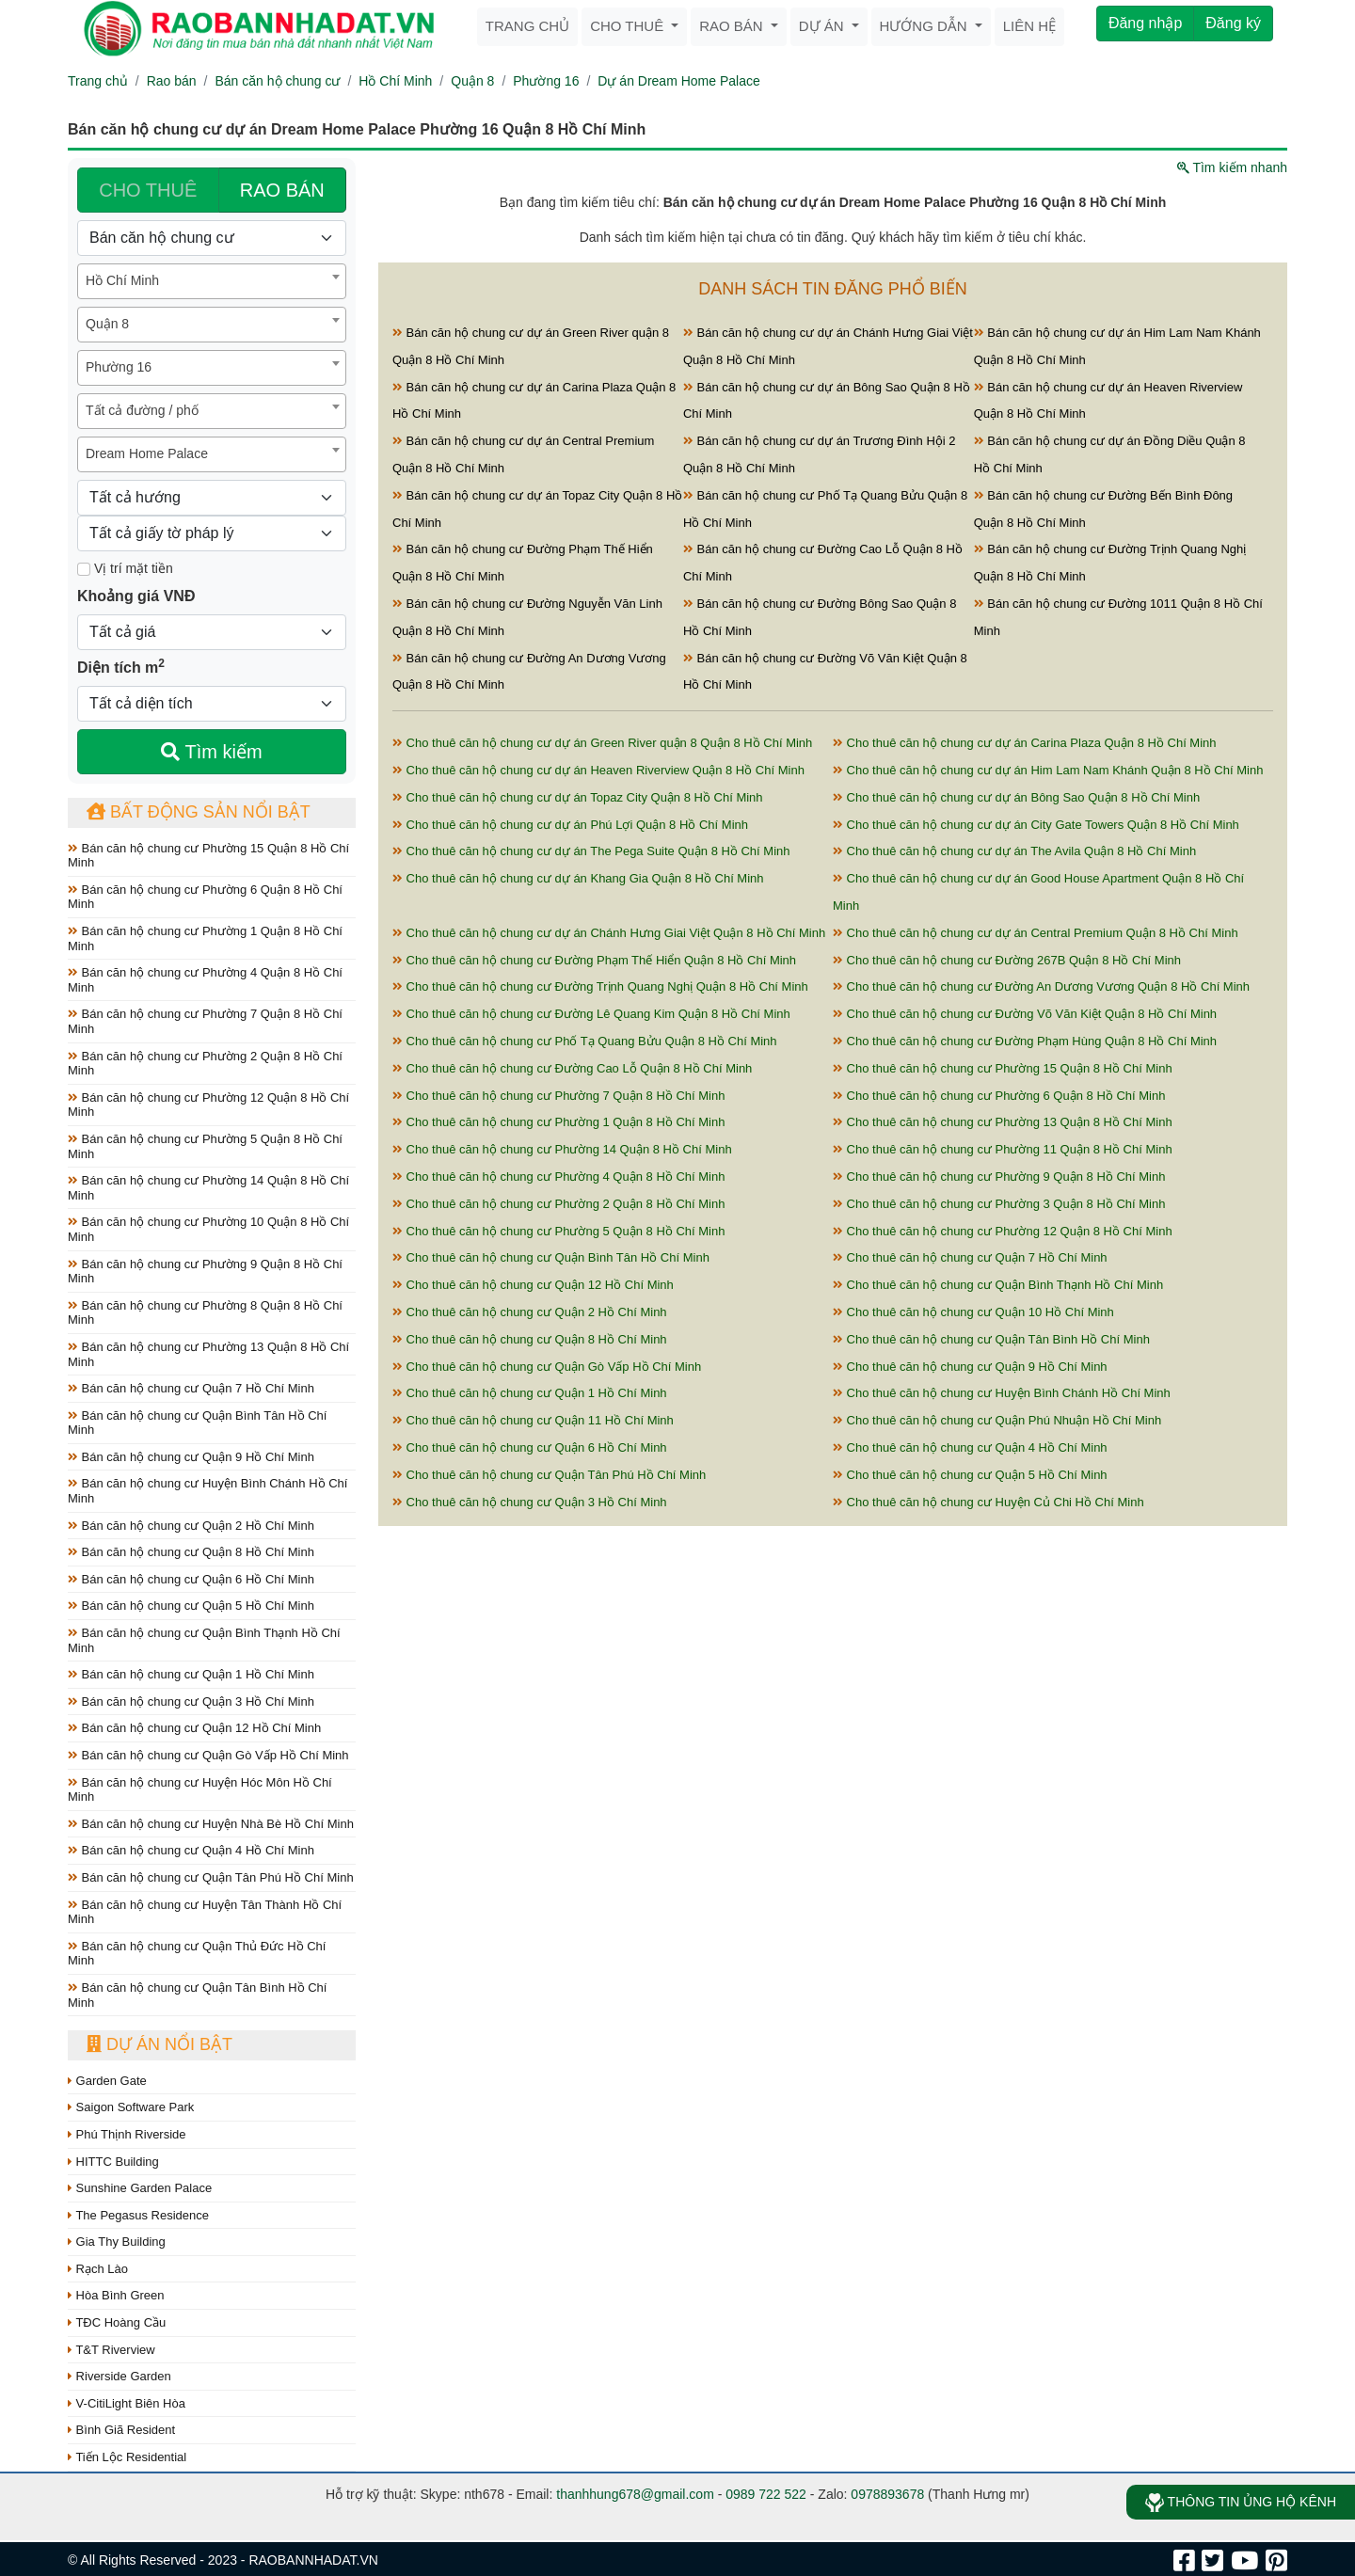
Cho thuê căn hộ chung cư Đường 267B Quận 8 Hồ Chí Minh (1007, 960)
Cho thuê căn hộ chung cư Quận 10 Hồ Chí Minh (973, 1312)
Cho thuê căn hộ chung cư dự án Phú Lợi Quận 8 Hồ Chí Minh (570, 825)
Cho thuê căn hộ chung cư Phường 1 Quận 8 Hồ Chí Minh (558, 1122)
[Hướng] (211, 498)
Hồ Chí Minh (395, 80)
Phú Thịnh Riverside (127, 2134)
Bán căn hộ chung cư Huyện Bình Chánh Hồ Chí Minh (207, 1490)
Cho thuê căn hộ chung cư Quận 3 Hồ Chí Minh (529, 1502)
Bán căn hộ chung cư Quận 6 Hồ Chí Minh (191, 1579)
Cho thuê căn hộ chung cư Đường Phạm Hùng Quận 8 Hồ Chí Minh (1025, 1041)
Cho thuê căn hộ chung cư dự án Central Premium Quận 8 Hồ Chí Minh (1035, 933)
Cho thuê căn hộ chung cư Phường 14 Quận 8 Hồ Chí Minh (562, 1149)
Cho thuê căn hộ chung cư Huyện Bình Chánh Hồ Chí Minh (1002, 1393)
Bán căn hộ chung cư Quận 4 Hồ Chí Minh (191, 1850)
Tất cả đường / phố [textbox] (142, 410)
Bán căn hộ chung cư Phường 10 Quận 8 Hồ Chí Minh (208, 1229)
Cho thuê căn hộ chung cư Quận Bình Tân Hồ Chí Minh (550, 1257)
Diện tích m (121, 666)
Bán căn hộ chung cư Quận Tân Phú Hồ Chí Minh (211, 1877)
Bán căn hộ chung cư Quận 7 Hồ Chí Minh (191, 1388)
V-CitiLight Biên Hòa (126, 2403)
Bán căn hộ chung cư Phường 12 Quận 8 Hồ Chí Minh (208, 1105)
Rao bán (733, 26)
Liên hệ (1029, 26)
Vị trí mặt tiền (125, 568)
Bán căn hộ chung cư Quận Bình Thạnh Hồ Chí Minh (204, 1640)
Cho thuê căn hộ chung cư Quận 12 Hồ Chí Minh (533, 1285)
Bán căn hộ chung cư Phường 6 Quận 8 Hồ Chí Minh (205, 897)
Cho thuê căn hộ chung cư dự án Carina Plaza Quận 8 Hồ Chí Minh (1025, 743)
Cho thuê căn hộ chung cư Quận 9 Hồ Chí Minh (970, 1367)
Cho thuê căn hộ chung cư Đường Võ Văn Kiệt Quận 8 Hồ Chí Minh (1025, 1014)
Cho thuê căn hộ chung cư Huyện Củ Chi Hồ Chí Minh (988, 1502)
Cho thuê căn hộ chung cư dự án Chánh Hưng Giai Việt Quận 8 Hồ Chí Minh (608, 933)
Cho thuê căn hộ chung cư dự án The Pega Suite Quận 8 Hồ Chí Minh (591, 851)
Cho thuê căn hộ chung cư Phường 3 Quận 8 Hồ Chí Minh (999, 1204)
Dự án (823, 26)
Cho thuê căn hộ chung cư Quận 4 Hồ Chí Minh (970, 1447)
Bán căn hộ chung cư (277, 80)
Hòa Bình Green (116, 2295)
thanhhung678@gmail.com (635, 2494)
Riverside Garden (119, 2376)
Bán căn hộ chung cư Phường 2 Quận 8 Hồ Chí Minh (205, 1063)
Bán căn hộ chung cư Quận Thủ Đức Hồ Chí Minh (197, 1953)
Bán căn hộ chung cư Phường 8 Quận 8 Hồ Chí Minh (205, 1313)
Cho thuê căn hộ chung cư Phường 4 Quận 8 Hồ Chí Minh (558, 1176)
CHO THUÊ (148, 190)
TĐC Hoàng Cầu (117, 2322)
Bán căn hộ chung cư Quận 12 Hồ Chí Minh (194, 1728)
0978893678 (887, 2494)
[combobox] (211, 281)
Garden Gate (107, 2081)
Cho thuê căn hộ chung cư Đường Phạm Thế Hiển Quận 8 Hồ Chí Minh (594, 960)
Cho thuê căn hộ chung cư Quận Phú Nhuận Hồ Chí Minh (997, 1420)
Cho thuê (628, 26)
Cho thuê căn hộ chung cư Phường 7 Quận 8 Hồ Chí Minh (558, 1096)
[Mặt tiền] (83, 569)
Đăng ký (1233, 23)
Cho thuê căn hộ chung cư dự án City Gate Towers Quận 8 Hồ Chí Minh (1036, 825)
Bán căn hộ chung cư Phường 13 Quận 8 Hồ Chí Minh (208, 1354)
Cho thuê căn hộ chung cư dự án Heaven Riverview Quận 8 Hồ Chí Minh (598, 770)
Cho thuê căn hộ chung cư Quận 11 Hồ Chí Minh (533, 1420)
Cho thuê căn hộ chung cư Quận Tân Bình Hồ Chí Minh (991, 1339)
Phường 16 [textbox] (118, 366)
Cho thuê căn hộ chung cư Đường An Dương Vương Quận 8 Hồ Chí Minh (1041, 986)
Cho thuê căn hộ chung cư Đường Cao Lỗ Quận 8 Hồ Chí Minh (572, 1068)
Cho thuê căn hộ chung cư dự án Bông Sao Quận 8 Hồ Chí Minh (1016, 797)
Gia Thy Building (117, 2241)
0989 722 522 (765, 2494)
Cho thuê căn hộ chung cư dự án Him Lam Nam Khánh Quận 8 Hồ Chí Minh (1048, 770)
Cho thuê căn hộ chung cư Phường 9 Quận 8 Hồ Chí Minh (999, 1176)
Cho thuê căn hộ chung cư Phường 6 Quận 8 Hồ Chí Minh (999, 1096)
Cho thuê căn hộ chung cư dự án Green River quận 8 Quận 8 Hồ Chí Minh (602, 743)
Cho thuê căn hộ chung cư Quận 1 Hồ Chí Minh (529, 1393)
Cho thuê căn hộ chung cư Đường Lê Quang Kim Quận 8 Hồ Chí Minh (591, 1014)
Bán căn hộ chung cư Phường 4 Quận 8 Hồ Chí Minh (205, 979)
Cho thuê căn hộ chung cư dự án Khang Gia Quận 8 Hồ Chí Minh (578, 878)
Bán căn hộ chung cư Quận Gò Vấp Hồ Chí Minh (208, 1755)
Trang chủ (527, 26)
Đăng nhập (1145, 23)
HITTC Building (113, 2162)
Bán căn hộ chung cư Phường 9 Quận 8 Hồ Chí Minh (205, 1271)
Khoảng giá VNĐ (136, 596)
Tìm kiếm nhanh (1232, 167)
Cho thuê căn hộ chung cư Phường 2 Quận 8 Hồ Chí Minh (558, 1204)
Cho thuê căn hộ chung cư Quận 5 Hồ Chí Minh (970, 1475)
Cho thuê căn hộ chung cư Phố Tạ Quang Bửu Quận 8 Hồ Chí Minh (584, 1041)
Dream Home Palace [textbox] (147, 453)
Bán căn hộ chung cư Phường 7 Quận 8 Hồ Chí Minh (205, 1021)
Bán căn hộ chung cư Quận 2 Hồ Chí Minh (191, 1526)
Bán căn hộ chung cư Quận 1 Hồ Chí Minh (191, 1674)
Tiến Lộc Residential (127, 2457)
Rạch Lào (98, 2269)
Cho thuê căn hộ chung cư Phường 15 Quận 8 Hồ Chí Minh (1002, 1068)
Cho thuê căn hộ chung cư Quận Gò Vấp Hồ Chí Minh (546, 1367)
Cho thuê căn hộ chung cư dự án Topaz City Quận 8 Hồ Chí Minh (577, 797)
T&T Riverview (111, 2350)
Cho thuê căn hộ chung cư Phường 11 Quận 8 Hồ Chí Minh (1002, 1149)
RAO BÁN (282, 190)
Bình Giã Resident (121, 2430)
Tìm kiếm (211, 751)
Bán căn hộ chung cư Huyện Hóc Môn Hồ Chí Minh (200, 1790)
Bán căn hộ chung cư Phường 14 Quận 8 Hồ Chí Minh (208, 1187)
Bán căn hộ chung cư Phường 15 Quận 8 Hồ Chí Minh (208, 855)
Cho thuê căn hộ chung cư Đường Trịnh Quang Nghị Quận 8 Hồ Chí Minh (600, 986)
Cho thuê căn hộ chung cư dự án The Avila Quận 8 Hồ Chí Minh (1014, 851)
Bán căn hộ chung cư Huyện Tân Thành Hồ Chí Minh (205, 1912)
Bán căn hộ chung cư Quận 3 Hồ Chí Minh (191, 1701)
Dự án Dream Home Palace (678, 80)
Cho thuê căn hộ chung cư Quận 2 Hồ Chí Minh (529, 1312)
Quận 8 (472, 80)
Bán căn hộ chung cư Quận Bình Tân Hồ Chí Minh (197, 1423)
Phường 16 (546, 80)
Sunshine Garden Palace (140, 2188)
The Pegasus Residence (138, 2215)
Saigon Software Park (131, 2107)
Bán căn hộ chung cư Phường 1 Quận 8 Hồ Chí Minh (205, 938)
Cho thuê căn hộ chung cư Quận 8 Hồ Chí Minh (529, 1339)
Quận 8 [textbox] (107, 323)
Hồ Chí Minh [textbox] (122, 280)
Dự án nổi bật (159, 2044)
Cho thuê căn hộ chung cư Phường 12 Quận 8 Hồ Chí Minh (1002, 1231)
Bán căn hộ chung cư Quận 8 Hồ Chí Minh (191, 1552)
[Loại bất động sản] (211, 238)
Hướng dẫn (925, 26)
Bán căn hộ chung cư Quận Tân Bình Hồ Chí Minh (197, 1995)
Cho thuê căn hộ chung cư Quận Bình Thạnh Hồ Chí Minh (998, 1285)
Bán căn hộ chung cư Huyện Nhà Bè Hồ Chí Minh (211, 1824)
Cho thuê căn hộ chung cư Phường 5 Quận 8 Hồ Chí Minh (558, 1231)
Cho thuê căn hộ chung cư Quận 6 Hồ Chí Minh (529, 1447)
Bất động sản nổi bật (199, 812)
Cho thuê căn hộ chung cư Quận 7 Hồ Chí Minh (970, 1257)
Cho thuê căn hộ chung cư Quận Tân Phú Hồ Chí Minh (549, 1475)
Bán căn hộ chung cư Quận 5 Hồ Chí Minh (191, 1605)
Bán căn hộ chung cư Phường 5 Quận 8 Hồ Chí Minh (205, 1146)
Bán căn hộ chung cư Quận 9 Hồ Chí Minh (191, 1457)
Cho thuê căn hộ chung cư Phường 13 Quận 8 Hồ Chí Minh (1002, 1122)
